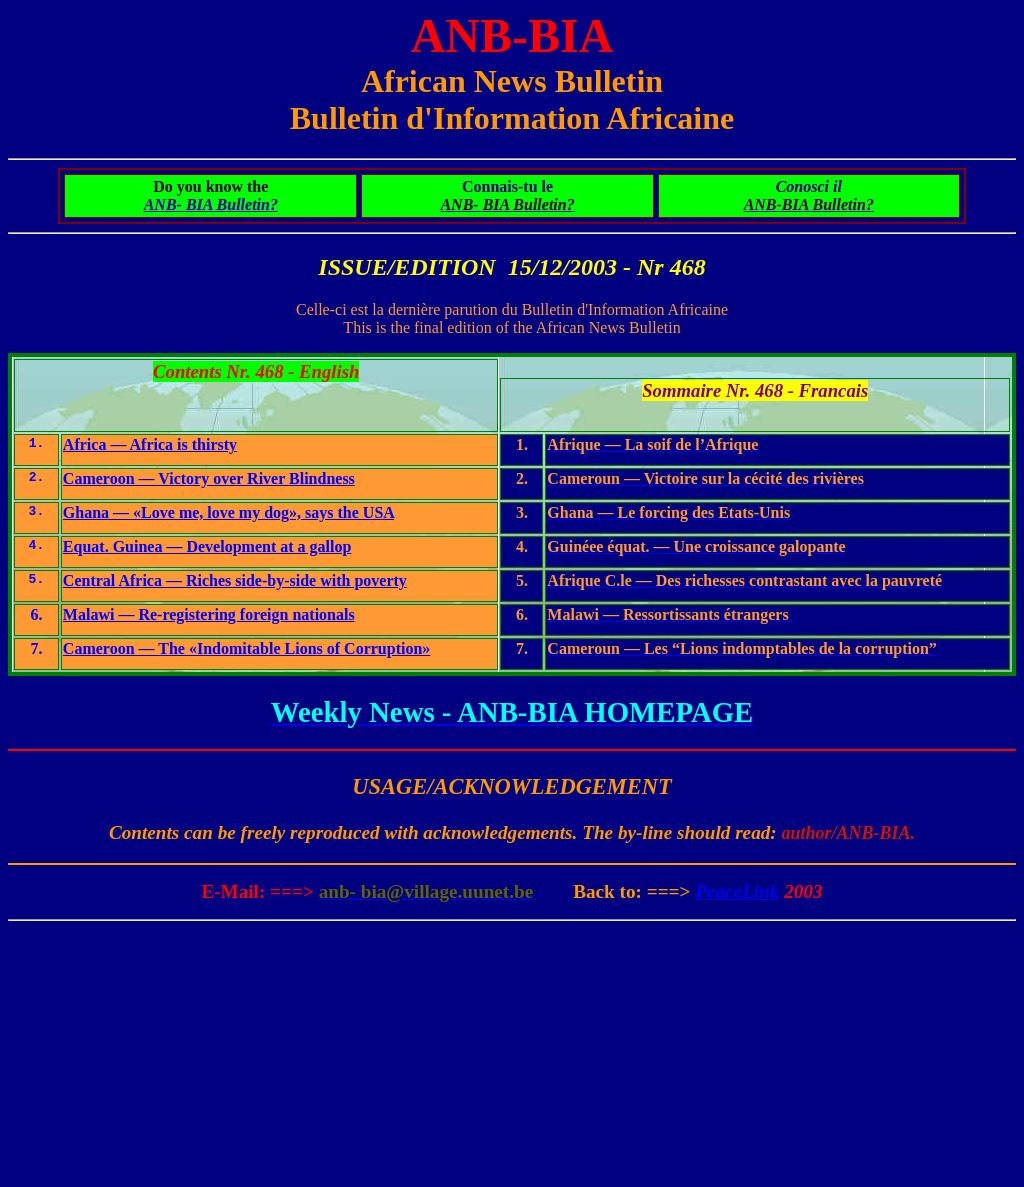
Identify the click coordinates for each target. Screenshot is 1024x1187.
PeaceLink (737, 891)
